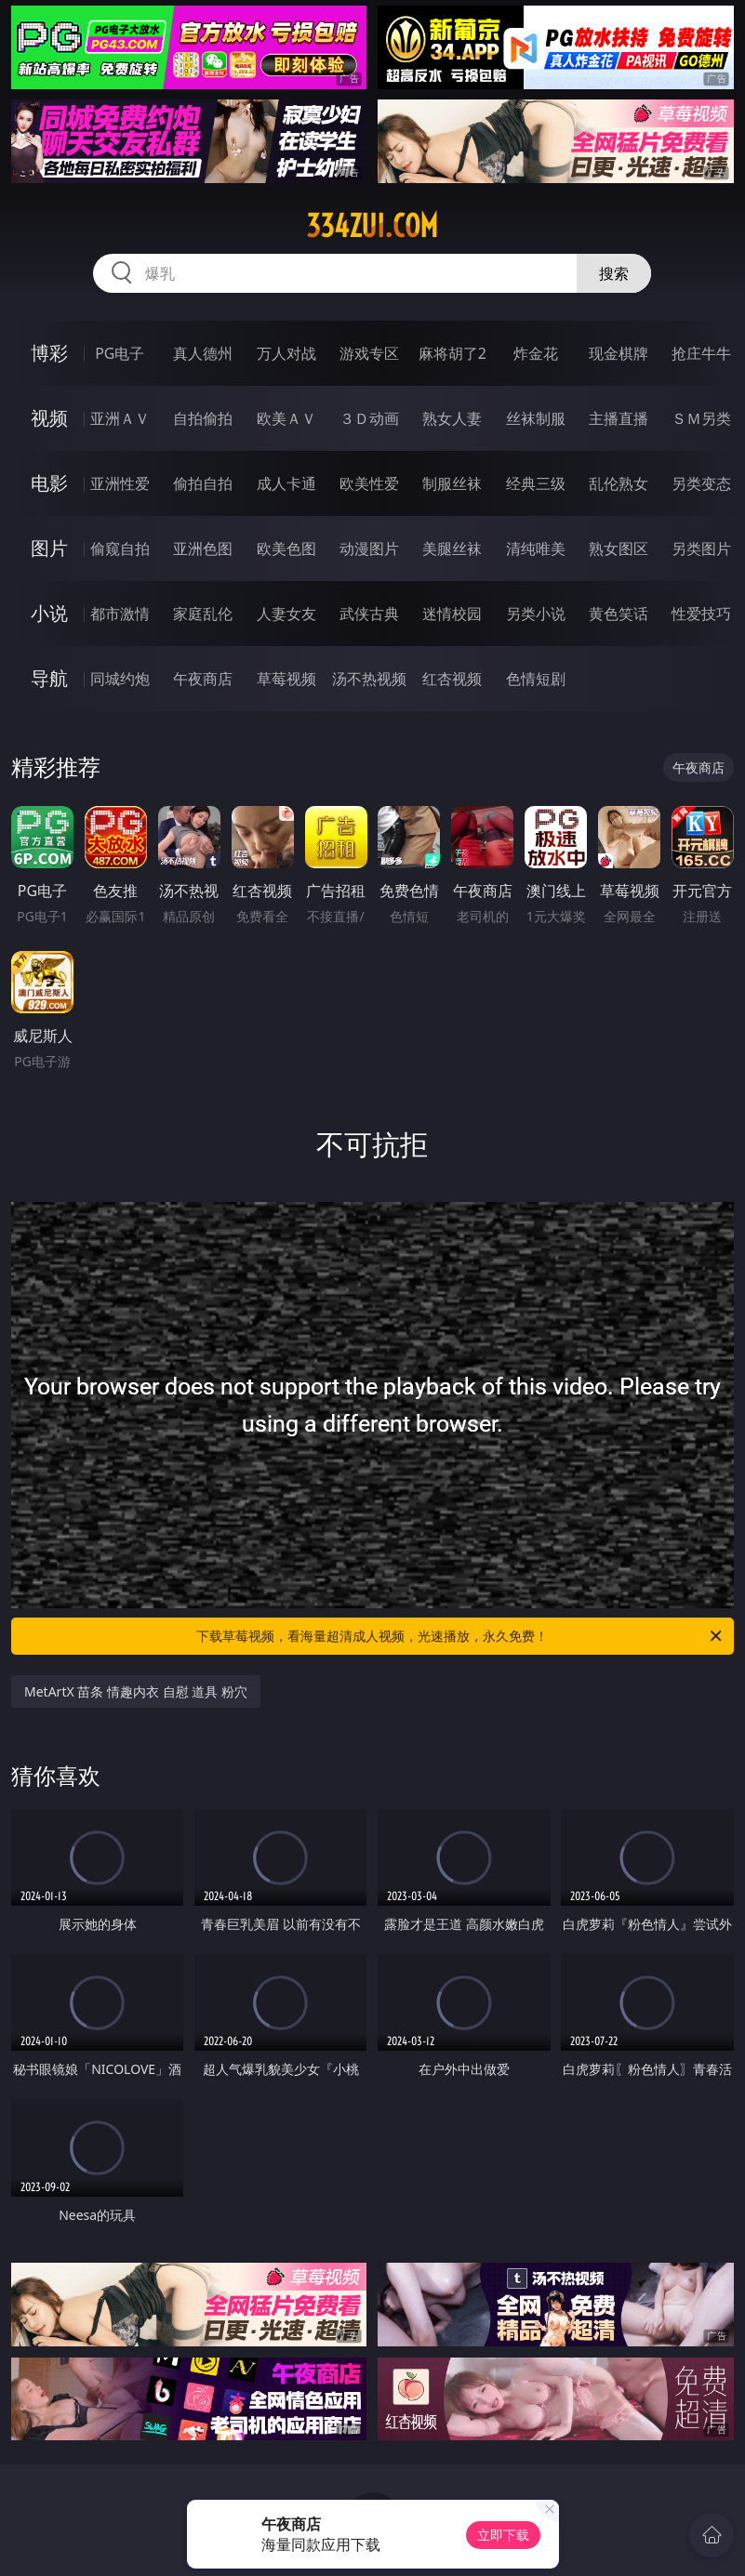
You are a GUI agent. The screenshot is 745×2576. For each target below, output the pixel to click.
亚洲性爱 (120, 483)
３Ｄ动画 (369, 418)
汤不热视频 (369, 678)
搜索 (614, 273)
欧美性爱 (369, 483)
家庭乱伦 (203, 613)
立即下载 (503, 2534)
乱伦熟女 (618, 483)
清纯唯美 (535, 548)
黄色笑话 (618, 613)
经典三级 (535, 483)
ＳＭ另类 (701, 418)
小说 (49, 613)
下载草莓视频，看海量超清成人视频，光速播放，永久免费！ (460, 1636)
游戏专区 (369, 353)
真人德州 (203, 353)
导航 (49, 678)
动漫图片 (369, 548)
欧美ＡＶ (286, 418)
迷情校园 (452, 613)
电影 (49, 482)
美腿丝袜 (452, 548)
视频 (49, 417)
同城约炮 (120, 678)
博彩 (49, 352)
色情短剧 (535, 678)
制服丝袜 (452, 483)
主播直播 (618, 418)
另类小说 (535, 613)
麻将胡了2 (452, 353)
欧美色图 (286, 548)
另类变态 (701, 483)
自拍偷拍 (203, 418)
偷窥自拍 (120, 548)
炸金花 (535, 353)
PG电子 (119, 353)
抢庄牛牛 (701, 353)
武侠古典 (369, 613)
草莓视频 (286, 678)
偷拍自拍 (203, 483)
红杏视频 (452, 678)
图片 (49, 548)
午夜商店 (203, 678)
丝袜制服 (535, 418)
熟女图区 (618, 548)
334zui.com (372, 225)
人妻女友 (286, 613)
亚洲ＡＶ (120, 418)
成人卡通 (286, 483)
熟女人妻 (452, 418)
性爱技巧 (701, 613)
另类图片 (701, 548)
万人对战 (286, 353)
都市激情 (120, 613)
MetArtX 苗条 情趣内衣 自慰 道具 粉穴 (135, 1691)
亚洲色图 (203, 548)
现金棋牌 (618, 353)
